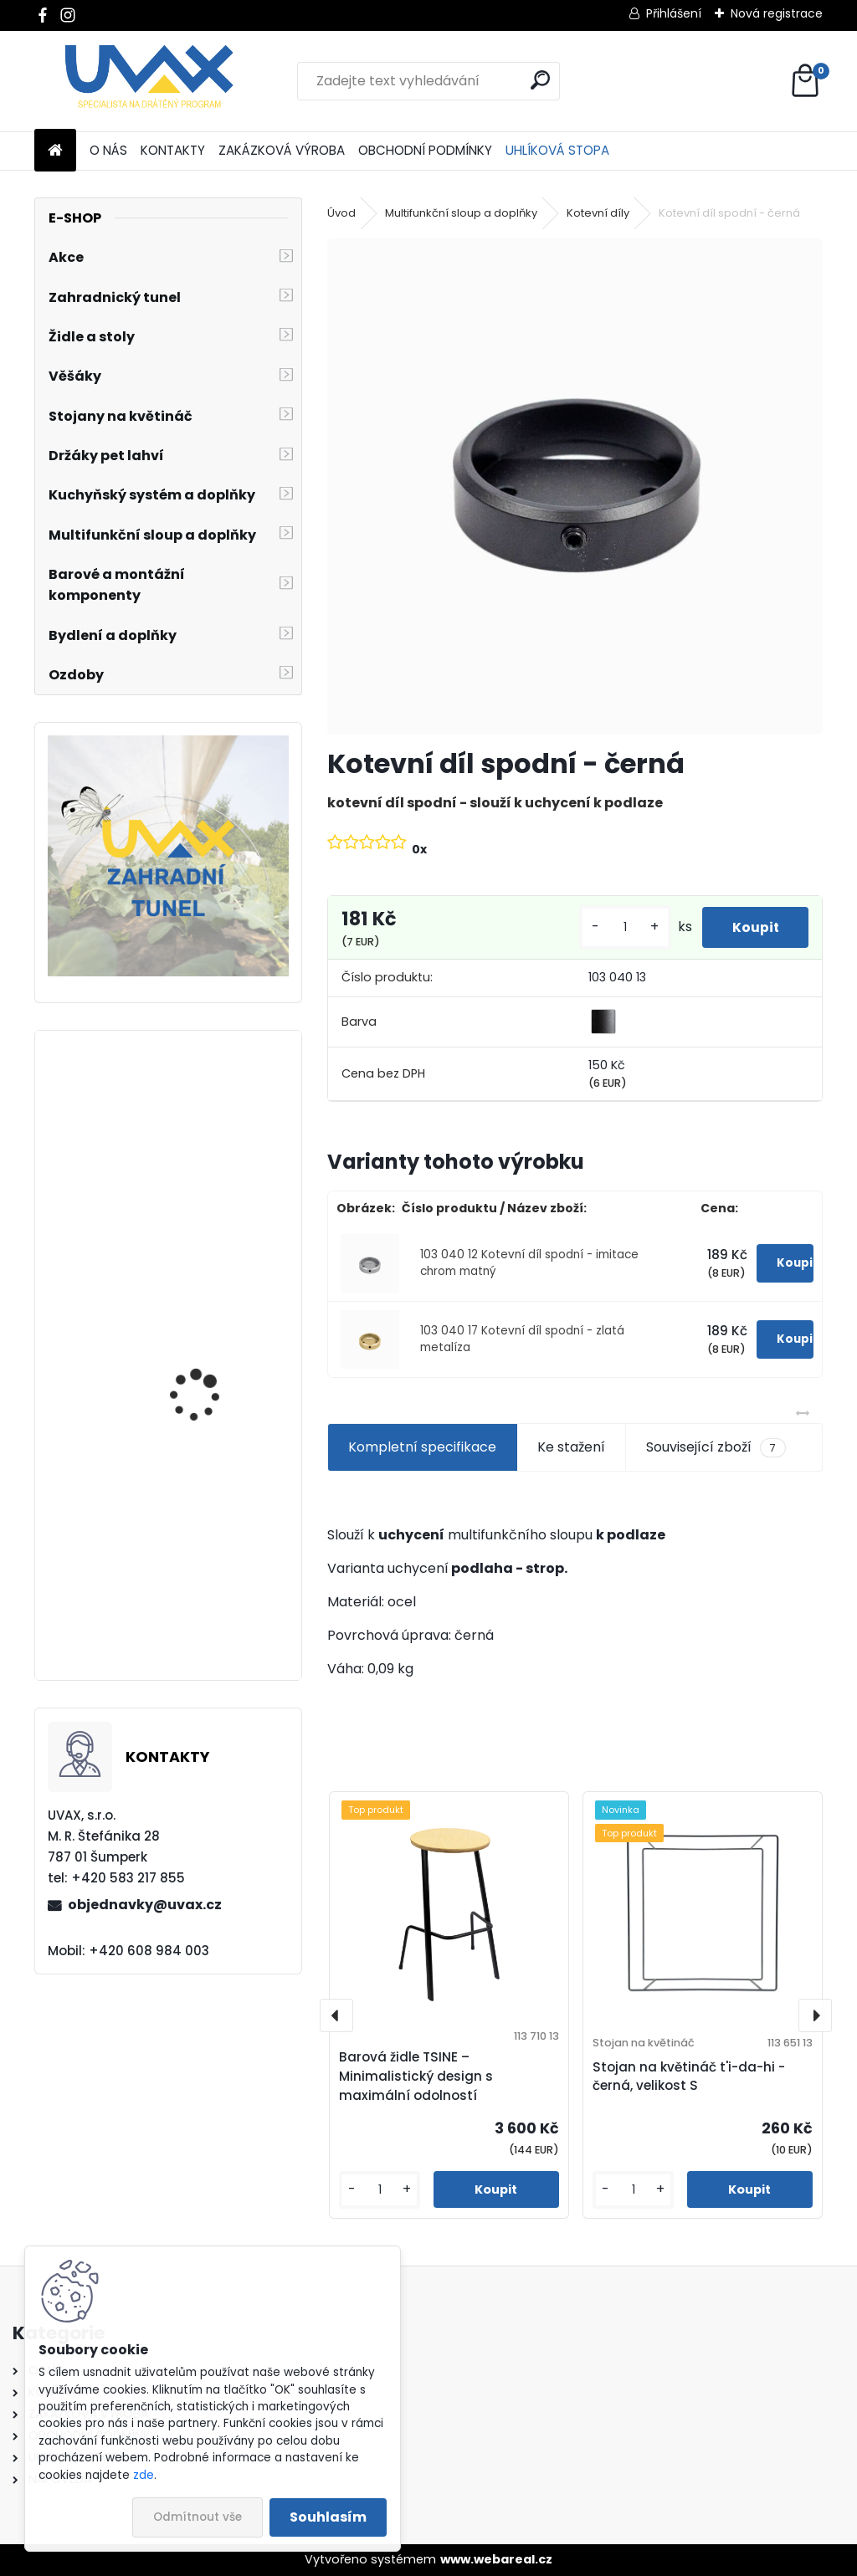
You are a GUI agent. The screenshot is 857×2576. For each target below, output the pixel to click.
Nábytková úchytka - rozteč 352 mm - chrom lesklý (214, 1190)
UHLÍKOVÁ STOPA (557, 150)
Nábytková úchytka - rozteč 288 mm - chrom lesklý (214, 1597)
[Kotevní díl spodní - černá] (575, 486)
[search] (540, 80)
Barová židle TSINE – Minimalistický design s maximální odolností (416, 2076)
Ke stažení (571, 1447)
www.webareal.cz (496, 2559)
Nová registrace (777, 13)
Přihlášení (673, 13)
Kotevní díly (598, 213)
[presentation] (336, 2015)
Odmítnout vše (197, 2517)
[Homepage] (55, 151)
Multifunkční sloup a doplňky (461, 213)
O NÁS (108, 150)
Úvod (341, 213)
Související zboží (716, 1447)
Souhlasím (328, 2517)
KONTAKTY (173, 150)
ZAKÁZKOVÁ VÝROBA (281, 150)
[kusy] (616, 927)
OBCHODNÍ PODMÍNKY (425, 150)
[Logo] (149, 81)
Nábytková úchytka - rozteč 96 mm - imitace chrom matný (213, 1394)
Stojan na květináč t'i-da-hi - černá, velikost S (689, 2076)
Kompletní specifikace (422, 1447)
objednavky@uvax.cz (145, 1904)
